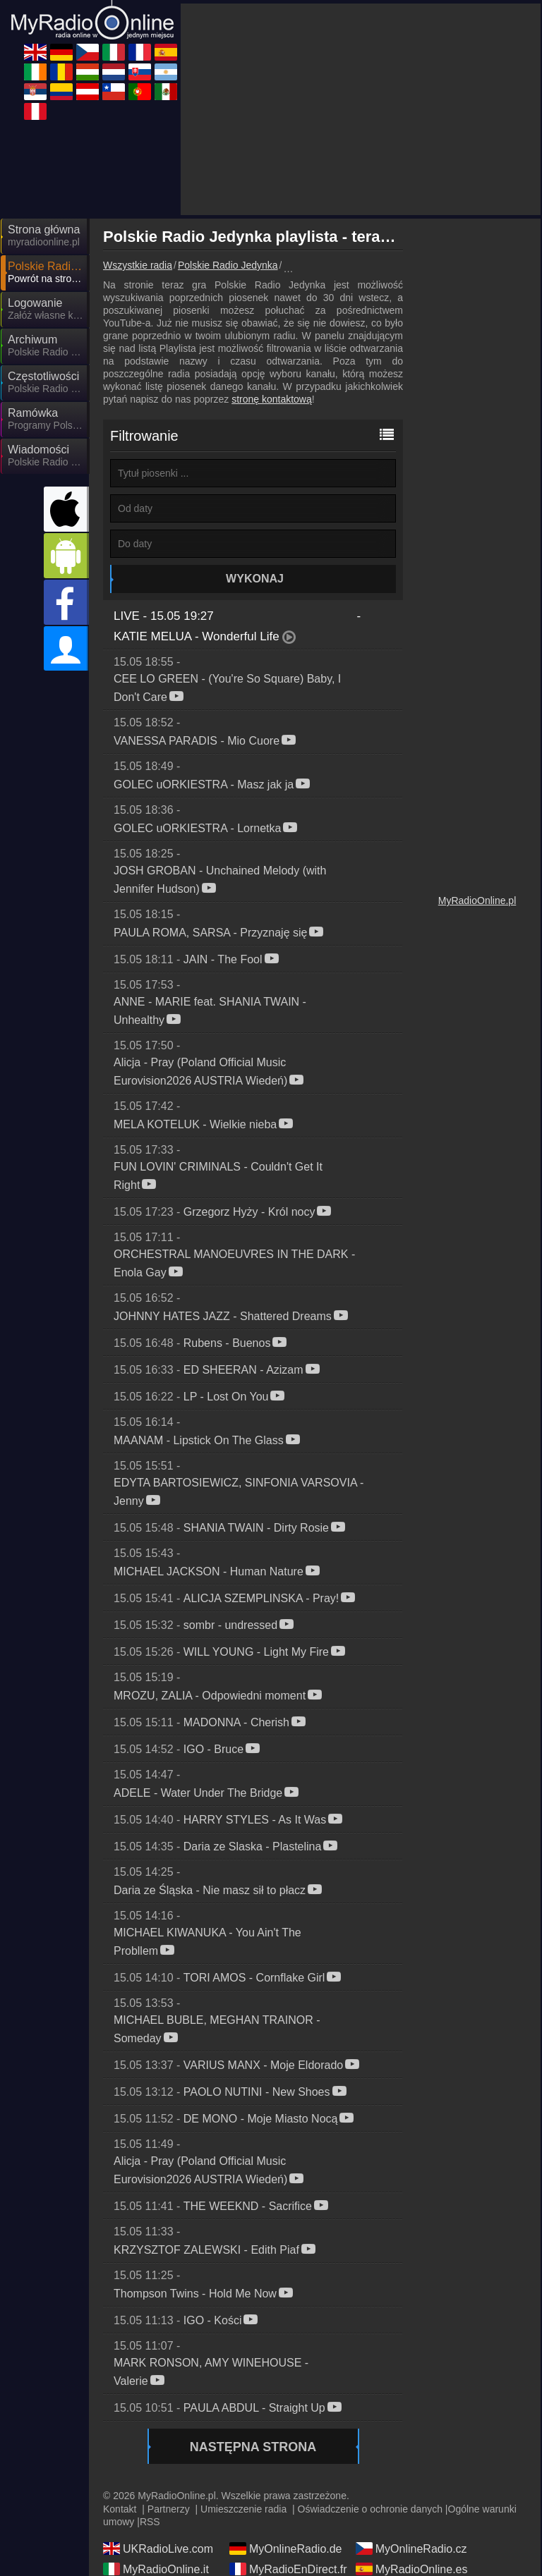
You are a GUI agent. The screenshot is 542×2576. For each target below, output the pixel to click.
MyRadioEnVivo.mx (415, 2523)
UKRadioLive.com (158, 2421)
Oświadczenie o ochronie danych (370, 2382)
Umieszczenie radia (243, 2382)
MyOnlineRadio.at (410, 2503)
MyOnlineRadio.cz (411, 2421)
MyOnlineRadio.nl (157, 2483)
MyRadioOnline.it (156, 2442)
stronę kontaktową (271, 272)
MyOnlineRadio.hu (412, 2462)
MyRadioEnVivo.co (286, 2503)
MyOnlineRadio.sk (285, 2483)
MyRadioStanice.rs (160, 2503)
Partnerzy (168, 2382)
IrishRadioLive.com (161, 2462)
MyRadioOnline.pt (284, 2523)
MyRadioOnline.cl (157, 2523)
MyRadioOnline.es (412, 2442)
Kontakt (119, 2382)
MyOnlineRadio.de (285, 2421)
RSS (150, 2394)
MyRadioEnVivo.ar (412, 2483)
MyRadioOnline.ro (284, 2462)
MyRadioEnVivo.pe (161, 2544)
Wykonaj (255, 452)
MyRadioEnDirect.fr (288, 2442)
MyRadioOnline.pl (477, 773)
